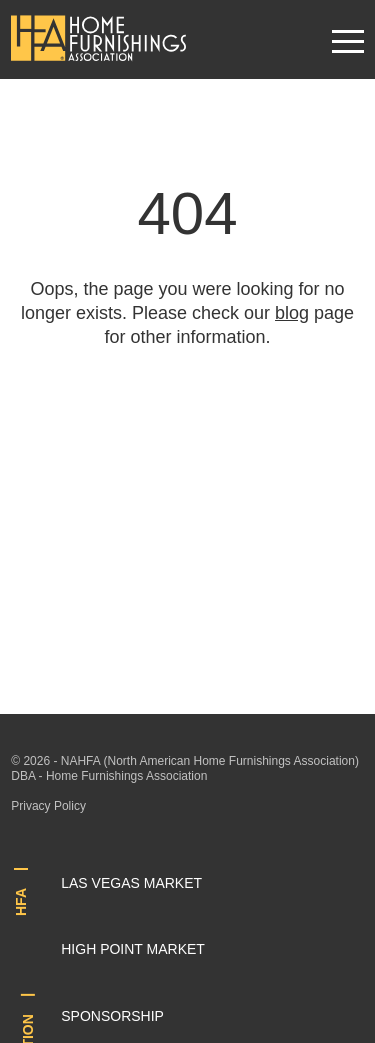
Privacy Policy (48, 806)
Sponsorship (112, 1016)
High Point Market (133, 949)
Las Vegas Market (131, 883)
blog (292, 313)
